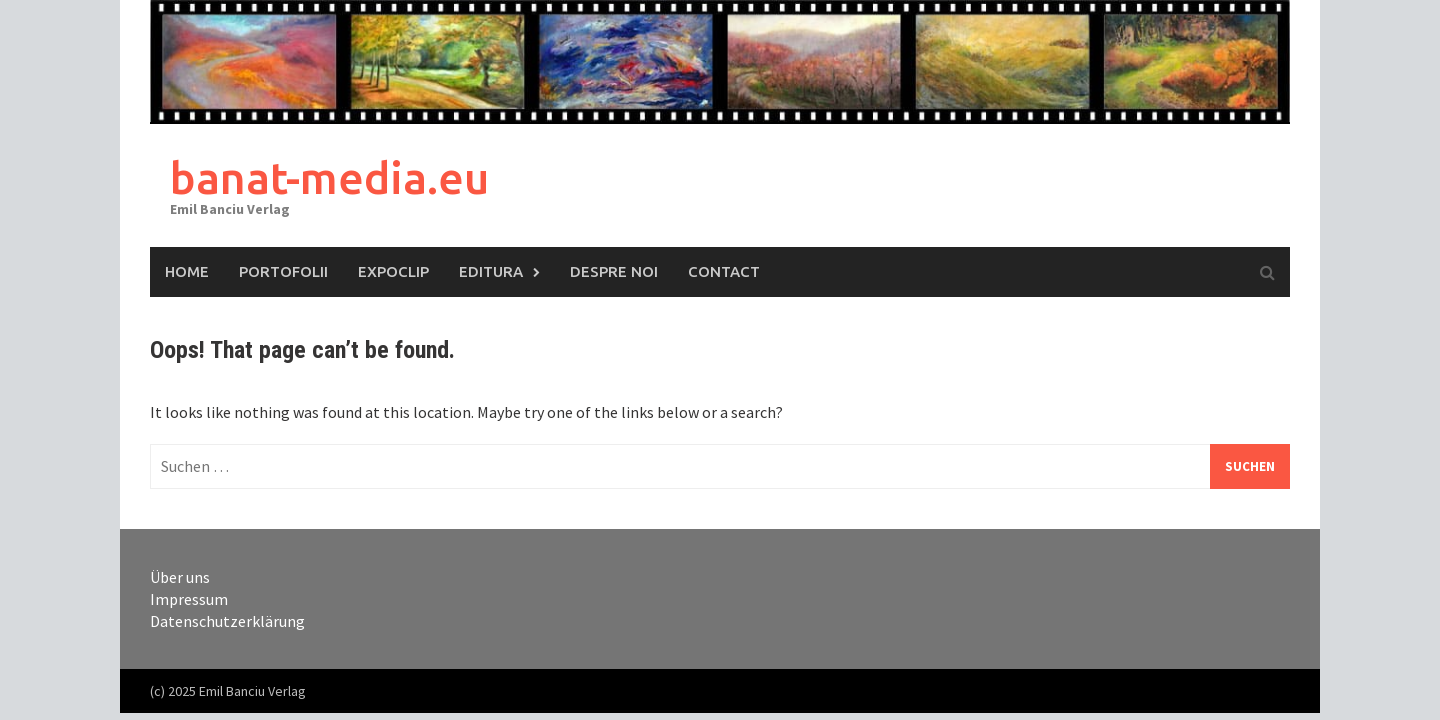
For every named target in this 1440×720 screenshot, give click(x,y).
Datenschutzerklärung (227, 621)
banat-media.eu (329, 177)
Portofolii (283, 271)
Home (187, 271)
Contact (724, 271)
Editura (491, 271)
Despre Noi (614, 271)
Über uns (180, 577)
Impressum (189, 599)
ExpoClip (393, 271)
